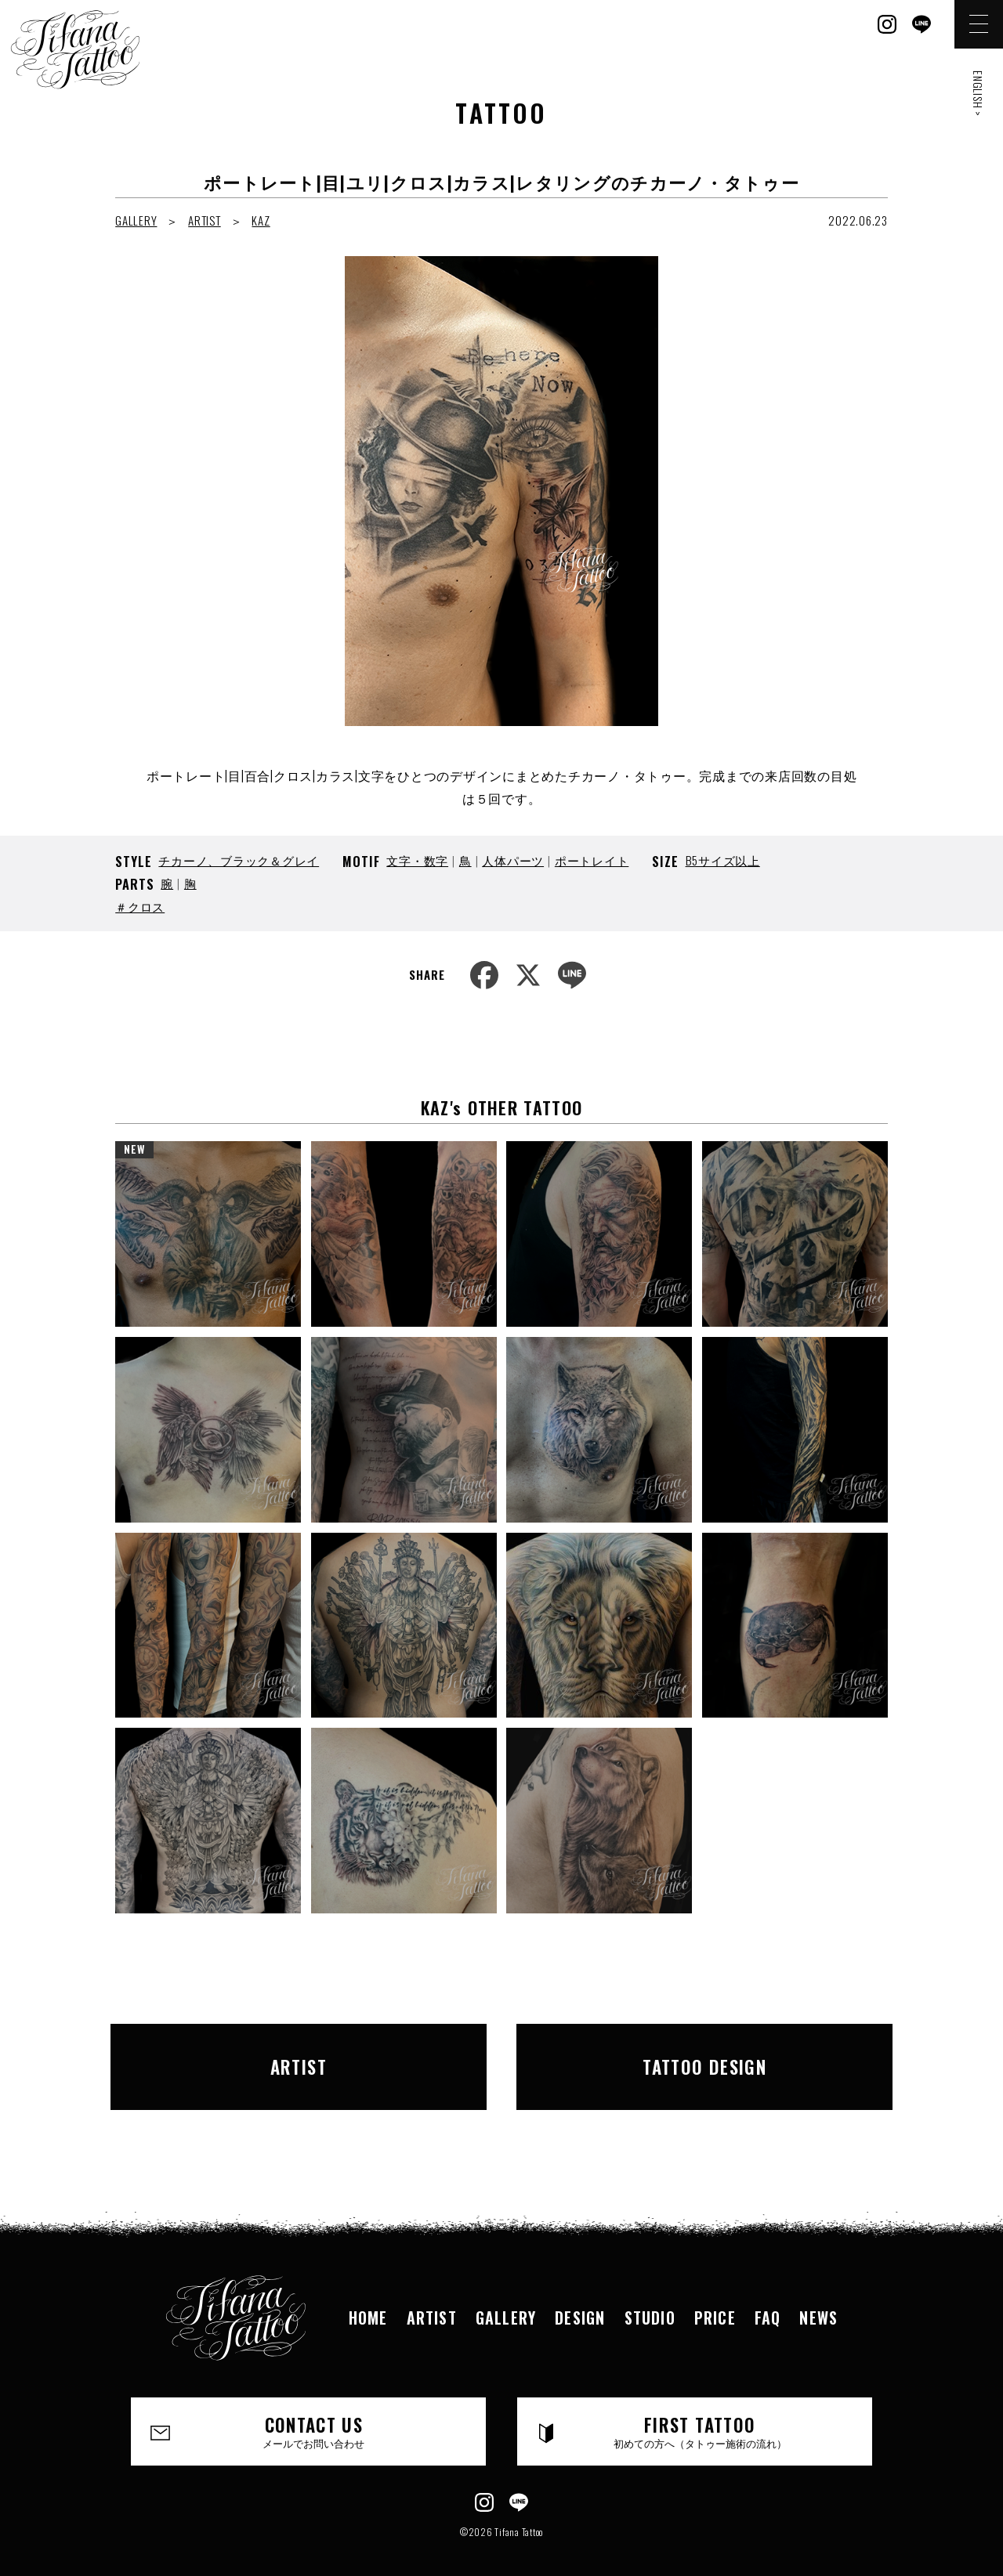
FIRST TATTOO (700, 2410)
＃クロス (140, 906)
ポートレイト (592, 860)
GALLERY (136, 220)
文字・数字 (417, 860)
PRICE (715, 2296)
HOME (368, 2296)
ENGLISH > (978, 93)
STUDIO (650, 2296)
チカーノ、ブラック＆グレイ (238, 860)
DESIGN (580, 2296)
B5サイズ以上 (723, 860)
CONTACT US (314, 2410)
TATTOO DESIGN (704, 2056)
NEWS (818, 2296)
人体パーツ (513, 860)
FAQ (768, 2296)
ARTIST (204, 220)
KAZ (261, 220)
